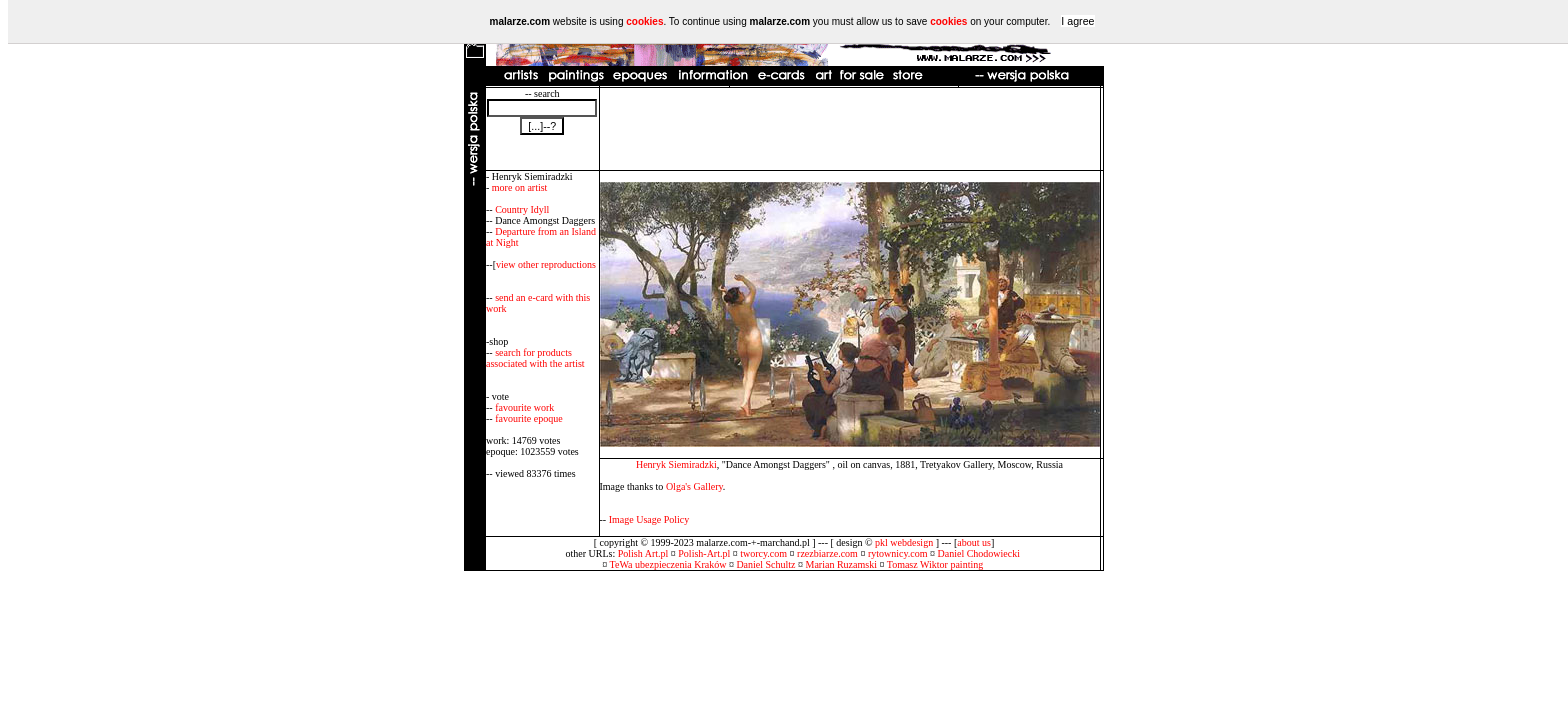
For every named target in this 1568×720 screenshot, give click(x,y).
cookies (644, 21)
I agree (1077, 21)
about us (974, 542)
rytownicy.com (898, 553)
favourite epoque (528, 418)
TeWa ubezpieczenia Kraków (668, 564)
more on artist (520, 187)
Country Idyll (522, 209)
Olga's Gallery (694, 486)
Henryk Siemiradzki (676, 464)
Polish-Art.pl (704, 553)
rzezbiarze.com (827, 553)
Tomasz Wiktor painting (935, 564)
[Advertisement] (850, 129)
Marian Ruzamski (841, 564)
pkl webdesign (904, 542)
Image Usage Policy (649, 519)
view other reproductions (546, 264)
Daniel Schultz (765, 564)
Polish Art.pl (643, 553)
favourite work (524, 407)
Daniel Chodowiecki (979, 553)
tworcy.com (763, 553)
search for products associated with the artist (535, 358)
